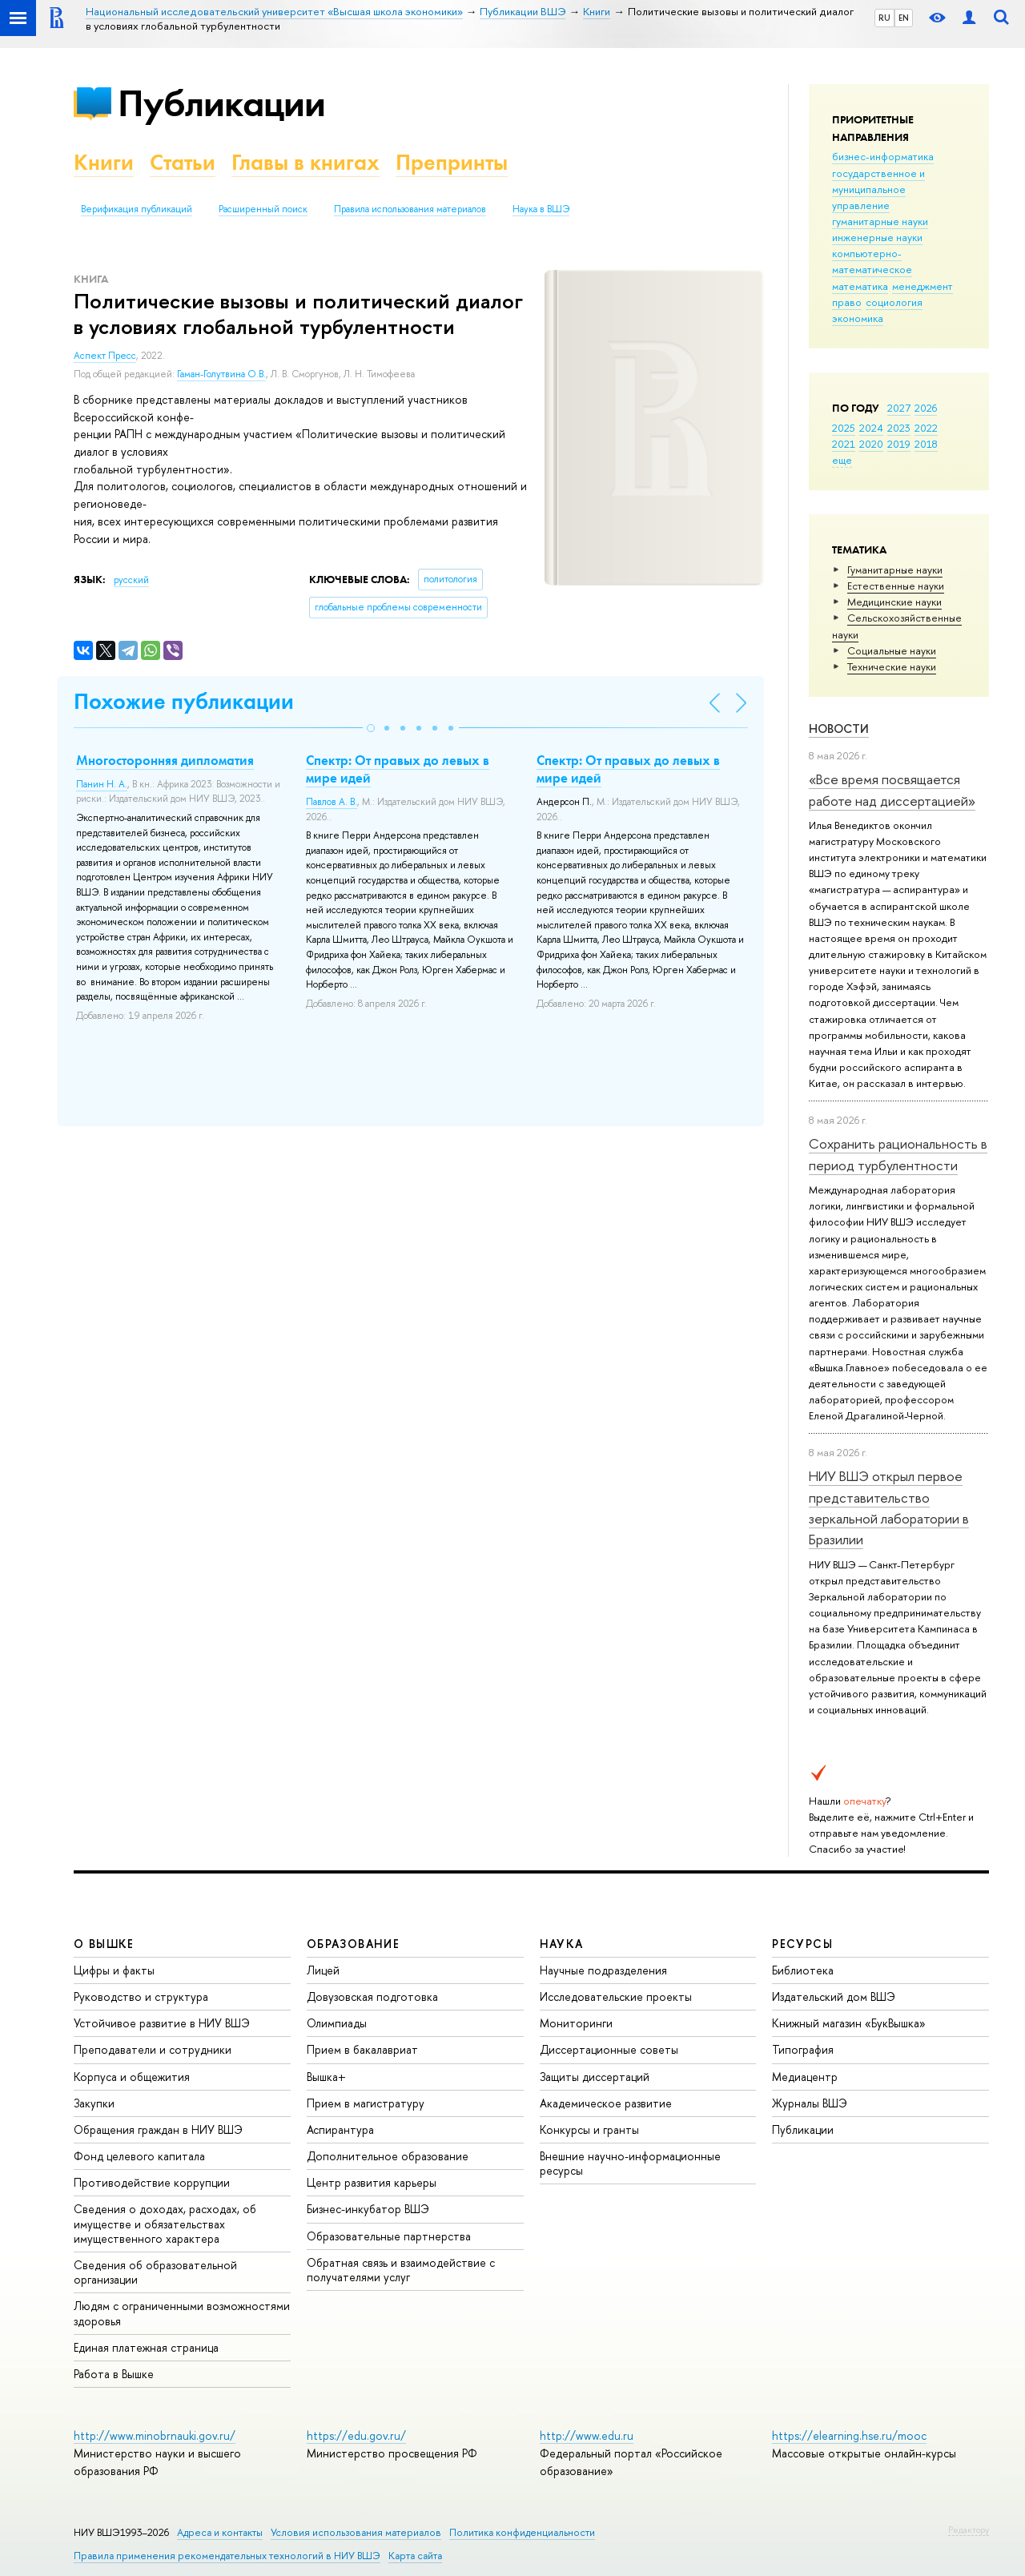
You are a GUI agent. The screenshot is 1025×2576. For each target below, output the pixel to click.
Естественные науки (895, 585)
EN (903, 17)
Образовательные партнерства (389, 2236)
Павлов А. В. (331, 801)
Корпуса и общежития (132, 2076)
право (847, 302)
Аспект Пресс (105, 355)
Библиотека (803, 1970)
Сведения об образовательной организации (155, 2272)
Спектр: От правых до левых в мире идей (397, 769)
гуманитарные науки (880, 221)
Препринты (452, 162)
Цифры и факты (114, 1970)
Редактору (968, 2529)
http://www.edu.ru (586, 2435)
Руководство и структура (141, 1996)
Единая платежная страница (146, 2347)
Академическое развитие (606, 2103)
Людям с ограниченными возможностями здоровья (182, 2313)
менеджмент (922, 286)
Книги (104, 162)
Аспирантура (340, 2129)
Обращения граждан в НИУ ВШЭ (158, 2129)
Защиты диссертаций (594, 2076)
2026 (925, 407)
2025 (843, 428)
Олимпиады (337, 2023)
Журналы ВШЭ (809, 2103)
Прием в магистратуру (365, 2103)
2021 (843, 444)
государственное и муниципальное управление (878, 189)
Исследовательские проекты (616, 1996)
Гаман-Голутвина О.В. (221, 374)
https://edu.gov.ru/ (356, 2435)
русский (131, 580)
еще (842, 460)
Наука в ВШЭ (540, 209)
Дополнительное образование (387, 2155)
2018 (926, 444)
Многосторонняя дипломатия (165, 760)
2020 (871, 444)
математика (860, 286)
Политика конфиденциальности (522, 2532)
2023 (898, 428)
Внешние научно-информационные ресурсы (630, 2163)
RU (884, 17)
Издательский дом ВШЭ (833, 1996)
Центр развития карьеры (371, 2182)
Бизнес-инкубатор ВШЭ (368, 2208)
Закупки (94, 2103)
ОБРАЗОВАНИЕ (353, 1943)
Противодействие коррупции (152, 2182)
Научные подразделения (603, 1970)
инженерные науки (877, 237)
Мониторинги (576, 2023)
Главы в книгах (305, 162)
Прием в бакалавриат (362, 2049)
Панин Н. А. (101, 784)
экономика (857, 318)
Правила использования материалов (410, 209)
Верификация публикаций (136, 209)
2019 (898, 444)
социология (894, 302)
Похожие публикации (184, 701)
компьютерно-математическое (872, 261)
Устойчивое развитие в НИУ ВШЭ (162, 2023)
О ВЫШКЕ (104, 1943)
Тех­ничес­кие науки (891, 666)
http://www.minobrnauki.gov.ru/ (154, 2435)
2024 (871, 428)
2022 (926, 428)
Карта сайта (415, 2555)
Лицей (323, 1970)
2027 (898, 407)
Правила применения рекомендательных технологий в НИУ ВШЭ (227, 2555)
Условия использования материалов (356, 2532)
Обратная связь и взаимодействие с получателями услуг (401, 2269)
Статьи (182, 162)
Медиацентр (805, 2076)
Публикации (221, 102)
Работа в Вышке (114, 2373)
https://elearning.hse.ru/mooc (849, 2435)
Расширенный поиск (263, 209)
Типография (803, 2049)
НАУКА (562, 1943)
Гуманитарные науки (895, 569)
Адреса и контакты (220, 2532)
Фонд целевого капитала (139, 2155)
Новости (839, 728)
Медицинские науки (894, 601)
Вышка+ (326, 2076)
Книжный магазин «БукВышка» (849, 2023)
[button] (371, 728)
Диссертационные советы (609, 2049)
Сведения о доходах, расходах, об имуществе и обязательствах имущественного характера (165, 2223)
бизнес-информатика (883, 156)
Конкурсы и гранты (589, 2129)
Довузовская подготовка (372, 1996)
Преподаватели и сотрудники (152, 2049)
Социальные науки (891, 650)
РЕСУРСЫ (802, 1943)
